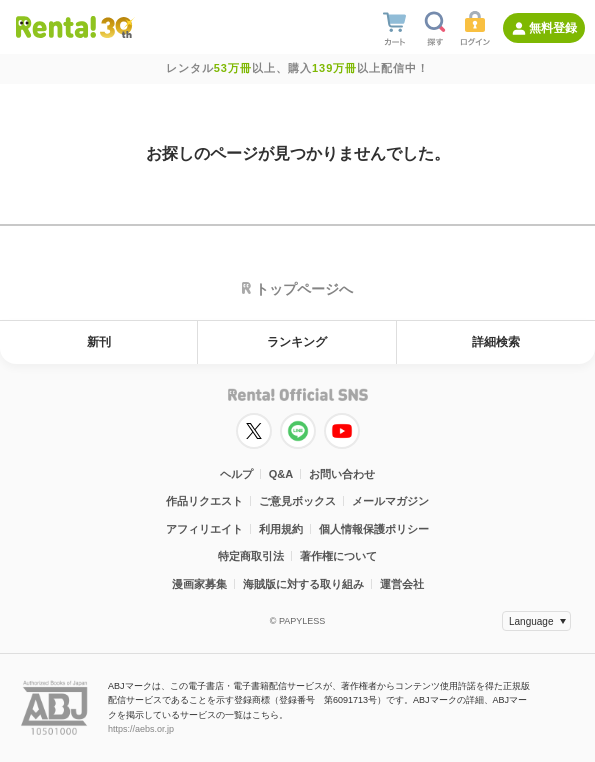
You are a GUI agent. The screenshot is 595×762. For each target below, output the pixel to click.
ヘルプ (236, 474)
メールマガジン (390, 501)
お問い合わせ (342, 474)
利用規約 (281, 529)
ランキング (297, 342)
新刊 (99, 342)
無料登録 (553, 28)
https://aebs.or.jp (141, 729)
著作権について (338, 556)
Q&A (281, 474)
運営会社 (402, 584)
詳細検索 (496, 342)
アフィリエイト (204, 529)
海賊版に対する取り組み (303, 584)
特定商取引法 (251, 556)
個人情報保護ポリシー (374, 529)
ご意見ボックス (297, 501)
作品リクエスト (204, 501)
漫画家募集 (199, 584)
